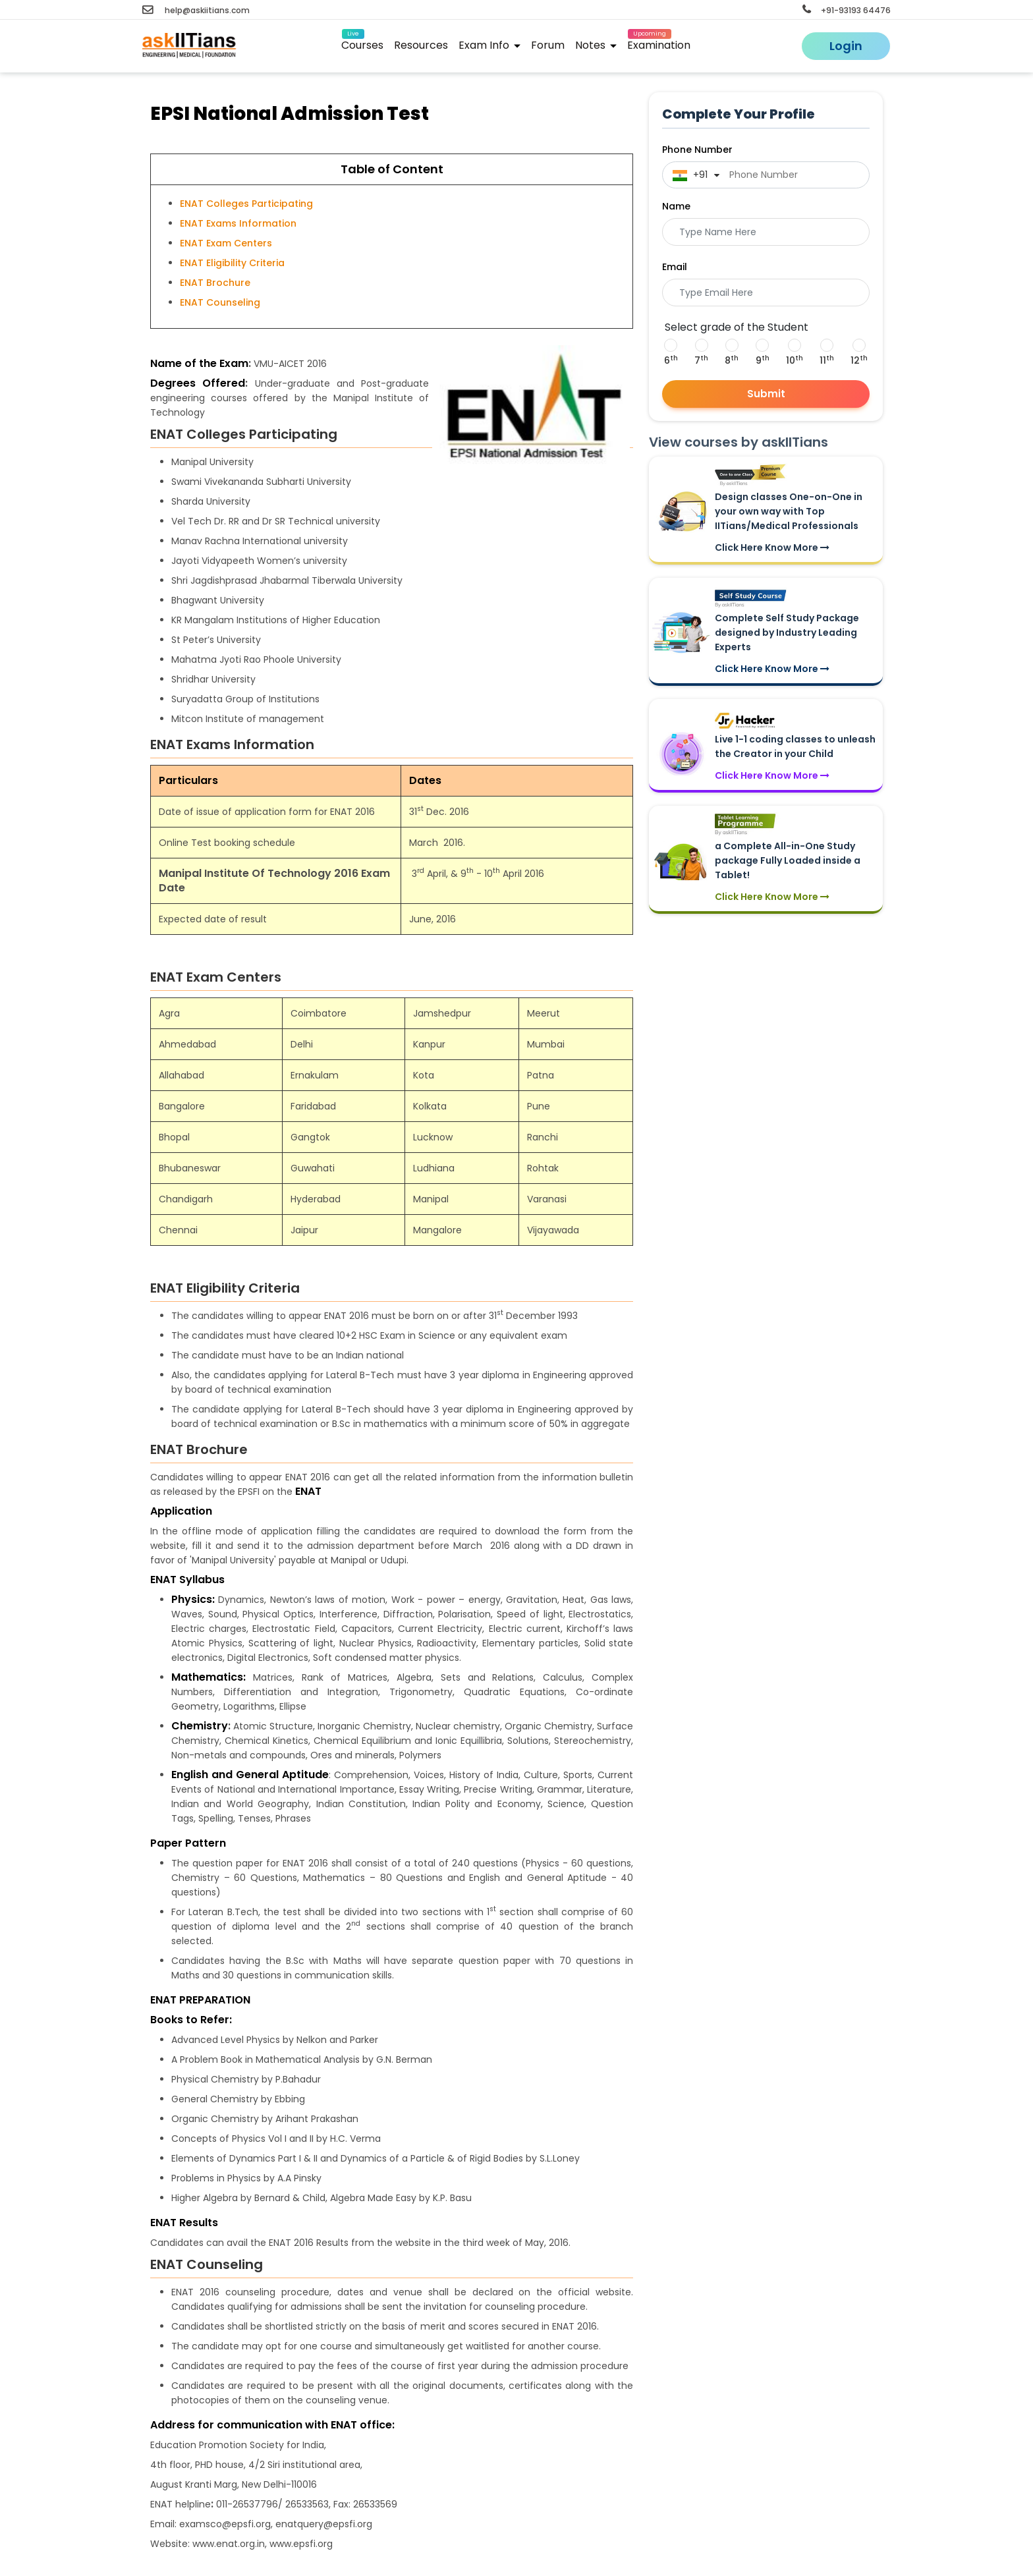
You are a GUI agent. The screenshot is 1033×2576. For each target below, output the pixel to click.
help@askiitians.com (196, 10)
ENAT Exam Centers (226, 243)
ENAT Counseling (220, 302)
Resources (421, 45)
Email (674, 266)
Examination (658, 43)
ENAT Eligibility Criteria (232, 262)
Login (845, 46)
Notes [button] (596, 45)
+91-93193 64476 (846, 10)
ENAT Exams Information (238, 223)
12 (859, 360)
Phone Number (697, 149)
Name (676, 206)
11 (827, 360)
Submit (766, 394)
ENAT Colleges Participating (246, 203)
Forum (548, 45)
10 (794, 360)
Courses (362, 43)
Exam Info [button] (489, 45)
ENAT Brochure (215, 282)
